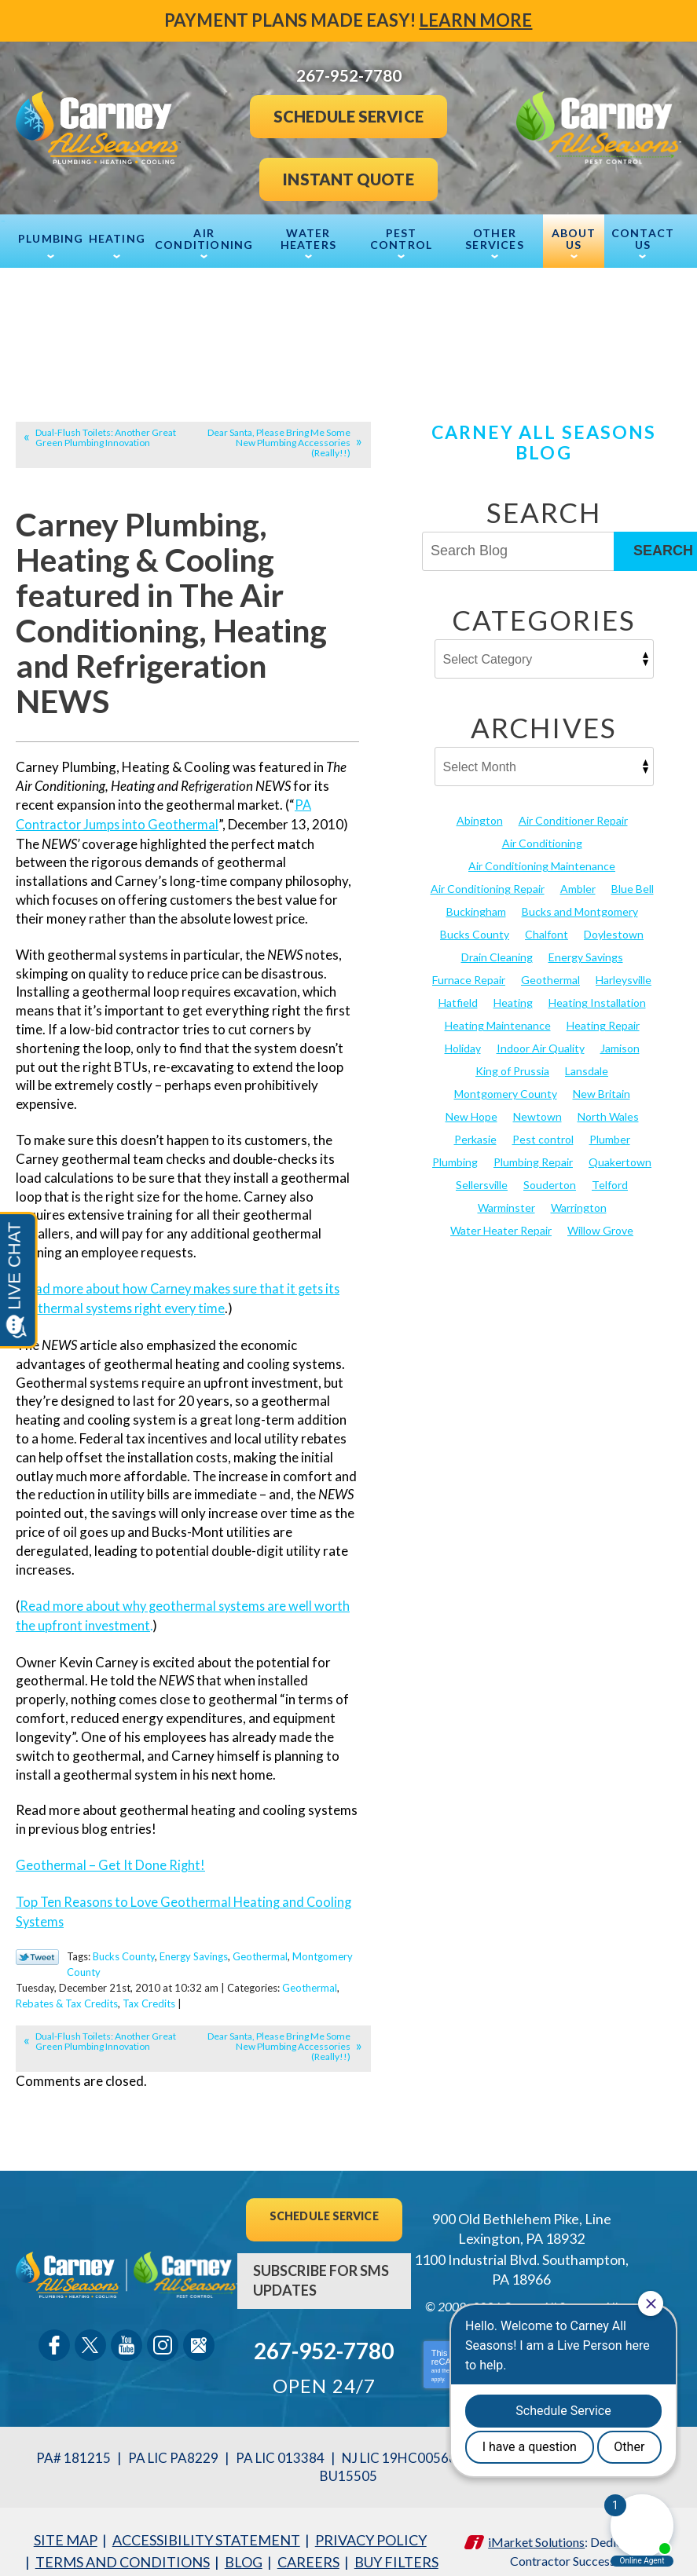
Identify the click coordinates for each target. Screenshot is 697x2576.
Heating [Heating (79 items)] (513, 995)
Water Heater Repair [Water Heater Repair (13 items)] (501, 1213)
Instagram (162, 2331)
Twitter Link (37, 1949)
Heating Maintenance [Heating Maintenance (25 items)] (498, 1017)
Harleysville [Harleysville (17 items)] (623, 973)
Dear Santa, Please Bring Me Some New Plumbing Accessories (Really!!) (278, 442)
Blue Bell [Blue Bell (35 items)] (632, 886)
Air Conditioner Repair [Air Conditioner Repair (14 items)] (573, 821)
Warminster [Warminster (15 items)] (506, 1191)
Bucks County (124, 1948)
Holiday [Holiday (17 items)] (463, 1039)
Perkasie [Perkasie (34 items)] (475, 1126)
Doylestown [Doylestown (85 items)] (614, 930)
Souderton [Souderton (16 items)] (549, 1169)
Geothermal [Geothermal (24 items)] (550, 973)
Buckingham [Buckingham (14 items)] (476, 908)
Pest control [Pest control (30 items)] (543, 1126)
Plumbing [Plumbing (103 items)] (455, 1148)
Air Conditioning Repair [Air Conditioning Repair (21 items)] (488, 886)
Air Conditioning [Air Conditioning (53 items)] (542, 842)
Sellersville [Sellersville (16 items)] (482, 1169)
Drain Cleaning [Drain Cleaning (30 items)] (497, 951)
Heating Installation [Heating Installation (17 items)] (597, 995)
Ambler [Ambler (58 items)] (578, 886)
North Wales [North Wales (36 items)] (608, 1104)
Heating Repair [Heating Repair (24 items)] (603, 1017)
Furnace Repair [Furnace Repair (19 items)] (468, 973)
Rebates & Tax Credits (67, 1991)
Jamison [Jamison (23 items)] (620, 1039)
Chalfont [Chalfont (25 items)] (546, 930)
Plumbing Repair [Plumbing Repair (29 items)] (533, 1148)
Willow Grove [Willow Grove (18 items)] (600, 1213)
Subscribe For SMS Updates (321, 2267)
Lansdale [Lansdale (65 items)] (586, 1060)
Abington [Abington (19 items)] (480, 821)
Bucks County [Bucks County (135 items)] (474, 930)
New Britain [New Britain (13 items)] (601, 1082)
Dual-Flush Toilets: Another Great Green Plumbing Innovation (105, 437)
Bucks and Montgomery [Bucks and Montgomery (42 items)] (580, 908)
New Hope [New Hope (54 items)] (471, 1104)
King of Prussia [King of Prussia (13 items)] (512, 1060)
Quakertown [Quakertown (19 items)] (620, 1148)
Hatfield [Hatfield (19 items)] (458, 995)
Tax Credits (149, 1991)
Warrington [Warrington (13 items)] (579, 1191)
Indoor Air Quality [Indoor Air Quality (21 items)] (541, 1039)
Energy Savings (194, 1948)
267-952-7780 (324, 2336)
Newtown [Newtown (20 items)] (537, 1104)
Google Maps (199, 2331)
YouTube (126, 2331)
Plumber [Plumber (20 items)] (609, 1126)
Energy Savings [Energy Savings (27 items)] (585, 951)
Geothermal (260, 1948)
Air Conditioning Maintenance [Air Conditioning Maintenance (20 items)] (541, 864)
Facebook (54, 2331)
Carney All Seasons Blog (544, 442)
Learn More (476, 20)
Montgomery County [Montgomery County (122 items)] (505, 1082)
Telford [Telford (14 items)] (610, 1169)
